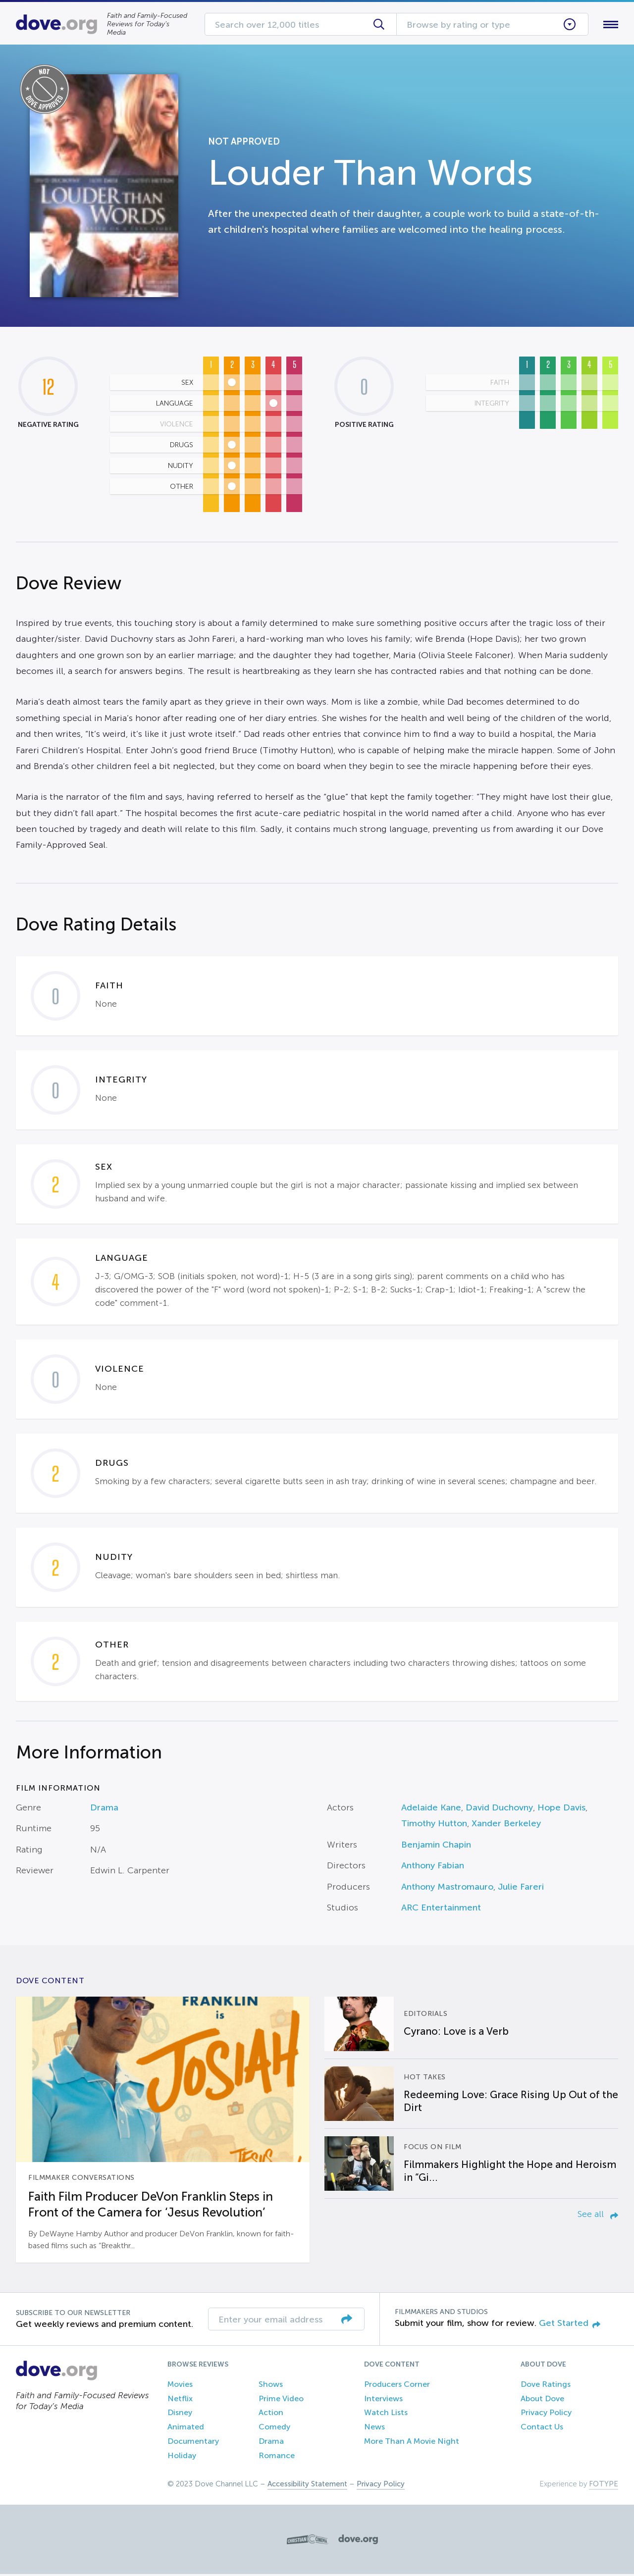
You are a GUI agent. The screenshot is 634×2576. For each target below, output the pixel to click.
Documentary (193, 2443)
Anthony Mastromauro (447, 1889)
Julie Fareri (521, 1889)
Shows (271, 2386)
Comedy (274, 2429)
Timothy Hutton (434, 1826)
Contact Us (542, 2429)
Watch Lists (386, 2415)
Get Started (569, 2325)
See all (598, 2216)
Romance (277, 2457)
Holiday (181, 2457)
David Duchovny (499, 1809)
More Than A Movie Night (411, 2443)
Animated (185, 2429)
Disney (179, 2415)
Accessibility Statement (307, 2486)
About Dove (542, 2400)
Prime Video (281, 2400)
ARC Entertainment (441, 1909)
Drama (104, 1809)
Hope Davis (561, 1809)
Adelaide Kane (431, 1809)
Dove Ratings (546, 2386)
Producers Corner (397, 2386)
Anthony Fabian (432, 1868)
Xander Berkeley (506, 1826)
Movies (180, 2386)
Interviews (383, 2400)
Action (271, 2415)
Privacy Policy (546, 2415)
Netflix (180, 2400)
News (374, 2429)
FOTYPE (603, 2486)
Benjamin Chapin (436, 1847)
